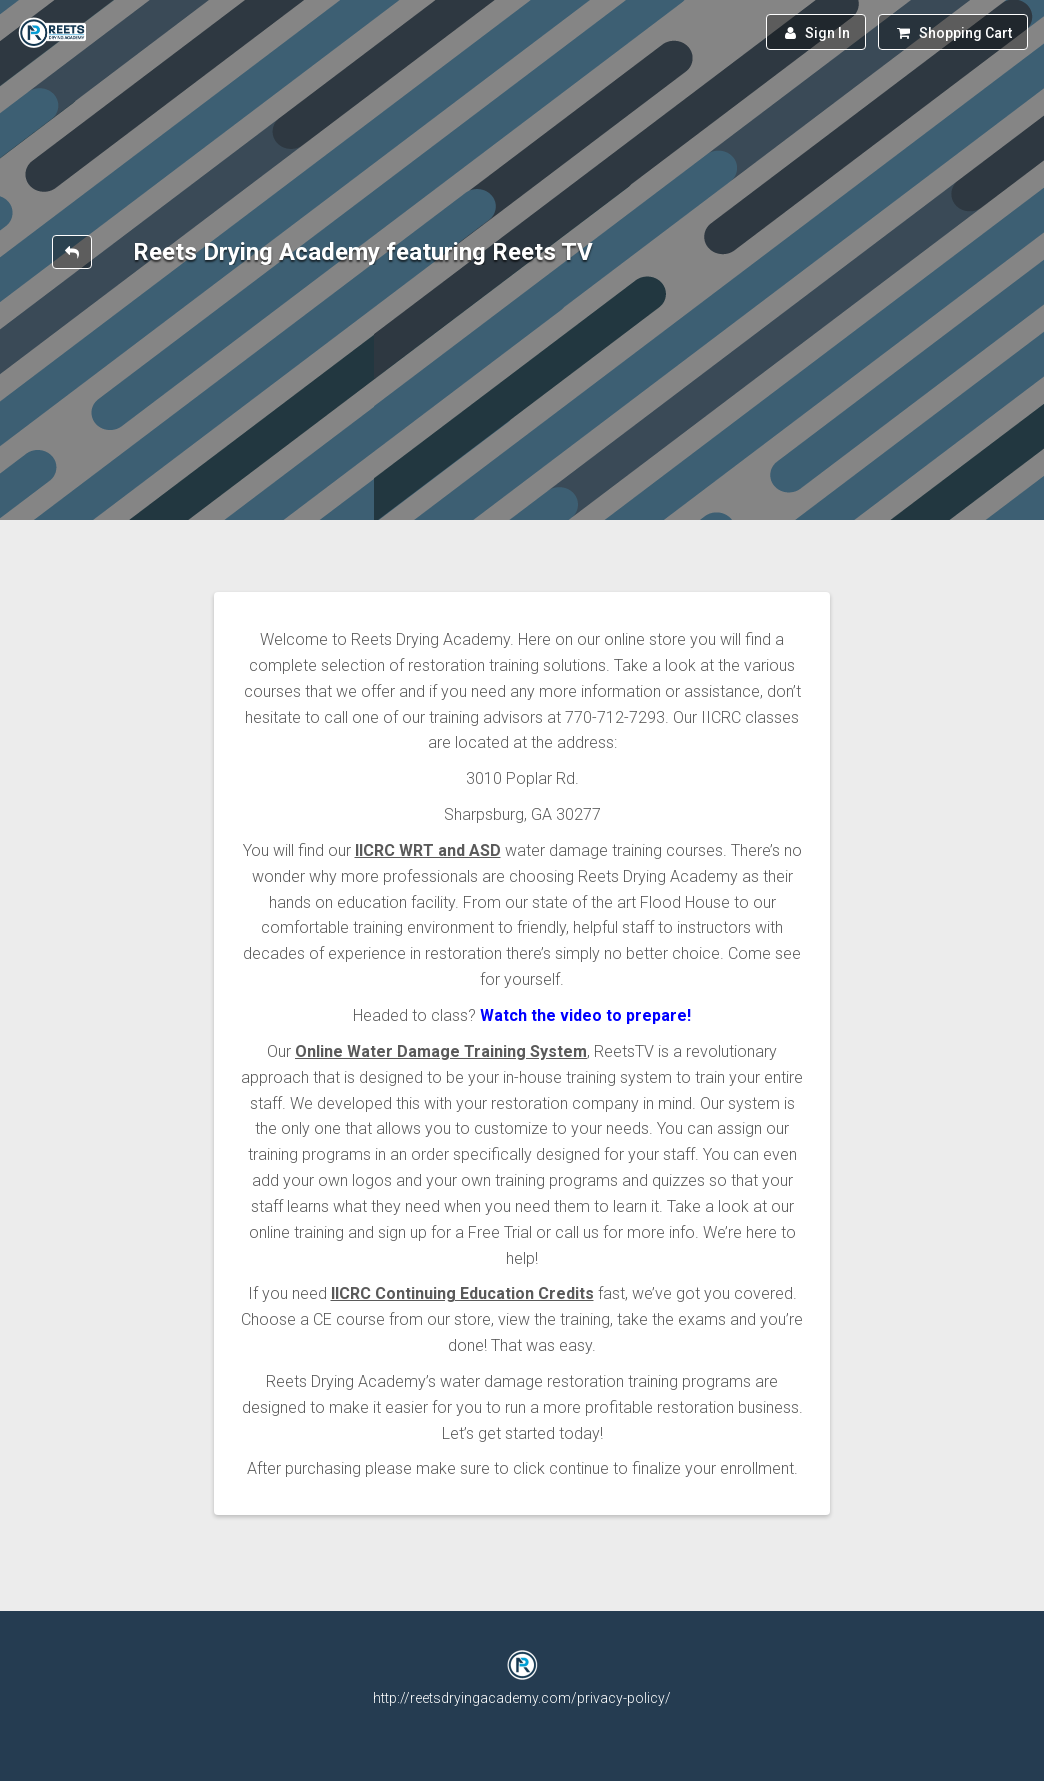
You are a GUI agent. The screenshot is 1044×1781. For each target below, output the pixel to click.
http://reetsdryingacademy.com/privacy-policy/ (522, 1698)
